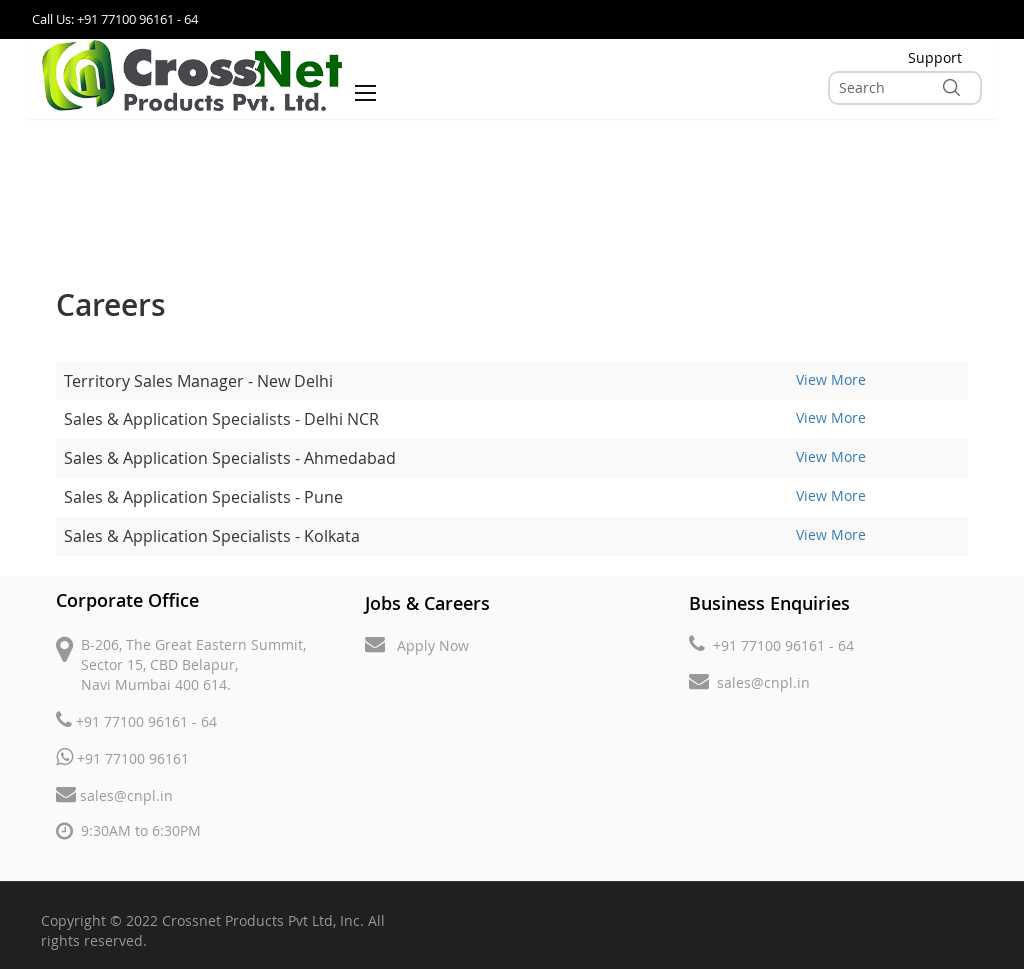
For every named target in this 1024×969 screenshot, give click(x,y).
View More (831, 379)
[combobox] (905, 88)
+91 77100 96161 (122, 757)
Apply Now (417, 644)
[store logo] (192, 75)
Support (935, 57)
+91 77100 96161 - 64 (136, 720)
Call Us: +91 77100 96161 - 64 (115, 19)
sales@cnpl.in (114, 794)
